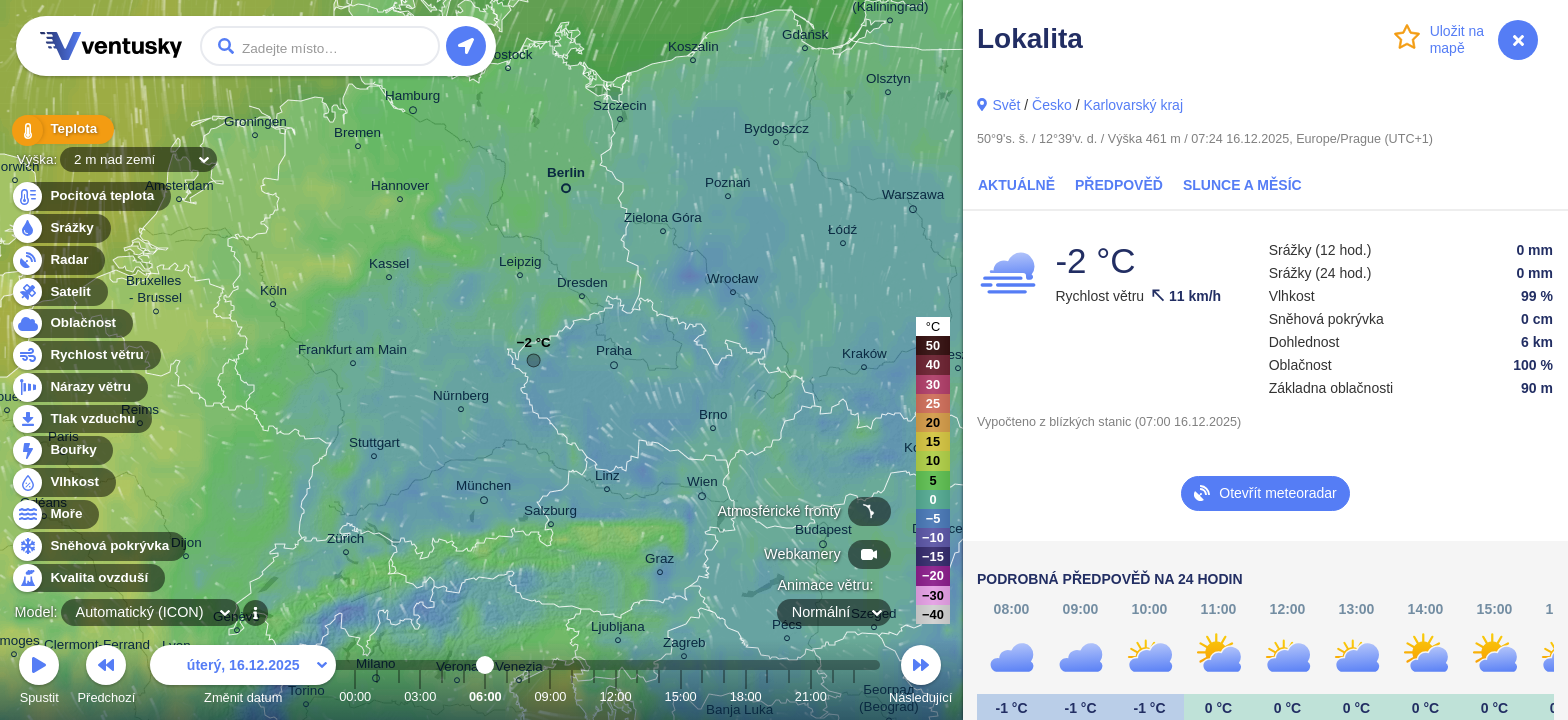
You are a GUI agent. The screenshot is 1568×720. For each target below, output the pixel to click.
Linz (607, 478)
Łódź (842, 232)
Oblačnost (71, 323)
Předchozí (107, 677)
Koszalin (693, 49)
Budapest (823, 533)
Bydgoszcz (776, 131)
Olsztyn (888, 81)
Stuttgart (374, 445)
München (483, 489)
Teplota (62, 129)
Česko (1052, 105)
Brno (713, 417)
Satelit (59, 292)
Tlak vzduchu (81, 419)
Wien (702, 485)
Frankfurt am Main (352, 352)
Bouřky (62, 450)
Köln (273, 293)
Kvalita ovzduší (87, 578)
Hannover (400, 188)
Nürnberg (461, 398)
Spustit (39, 677)
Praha (614, 354)
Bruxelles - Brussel (155, 292)
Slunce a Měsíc (1242, 185)
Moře (55, 514)
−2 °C (534, 347)
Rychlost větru (85, 355)
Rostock (508, 57)
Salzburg (550, 513)
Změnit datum (243, 677)
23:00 (854, 696)
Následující (920, 677)
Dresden (582, 285)
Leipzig (520, 264)
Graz (659, 561)
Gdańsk (805, 37)
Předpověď (1119, 185)
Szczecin (620, 108)
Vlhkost (63, 482)
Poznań (728, 185)
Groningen (255, 124)
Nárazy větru (79, 387)
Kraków (864, 356)
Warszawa (913, 198)
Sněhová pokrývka (98, 546)
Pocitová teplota (90, 196)
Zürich (345, 541)
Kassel (389, 266)
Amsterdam (179, 188)
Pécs (787, 627)
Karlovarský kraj (1133, 105)
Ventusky (108, 46)
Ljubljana (618, 629)
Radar (58, 260)
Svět (1006, 105)
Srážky (60, 228)
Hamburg (412, 99)
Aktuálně (1016, 185)
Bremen (357, 135)
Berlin (566, 176)
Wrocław (732, 281)
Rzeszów (958, 357)
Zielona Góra (663, 220)
